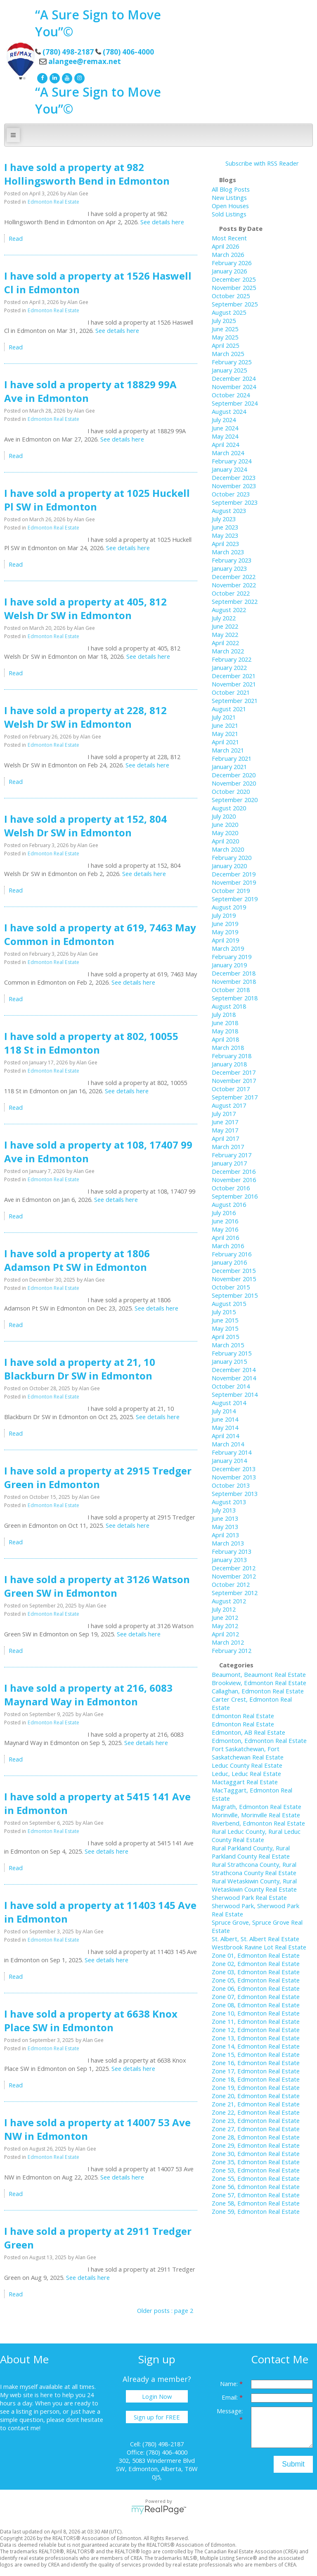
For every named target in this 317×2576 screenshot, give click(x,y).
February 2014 (231, 1452)
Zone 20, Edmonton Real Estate (256, 2096)
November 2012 (234, 1576)
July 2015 (224, 1312)
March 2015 (228, 1345)
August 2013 (229, 1502)
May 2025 (225, 337)
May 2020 (225, 833)
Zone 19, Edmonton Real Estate (256, 2087)
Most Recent (229, 238)
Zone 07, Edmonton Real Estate (256, 1996)
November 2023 (234, 486)
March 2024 (228, 453)
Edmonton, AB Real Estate (248, 1732)
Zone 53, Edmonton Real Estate (256, 2170)
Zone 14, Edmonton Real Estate (256, 2046)
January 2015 (229, 1361)
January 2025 (229, 370)
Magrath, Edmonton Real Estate (256, 1806)
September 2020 (235, 799)
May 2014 (225, 1427)
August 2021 (229, 709)
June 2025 (225, 329)
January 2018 (229, 1064)
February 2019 (231, 956)
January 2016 (229, 1262)
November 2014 (234, 1378)
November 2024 (234, 386)
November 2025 (234, 287)
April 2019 (225, 940)
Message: (230, 2411)
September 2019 (235, 899)
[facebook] (41, 77)
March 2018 (228, 1047)
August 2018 (229, 1006)
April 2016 (225, 1237)
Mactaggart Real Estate (245, 1782)
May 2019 (225, 932)
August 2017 (229, 1105)
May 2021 (225, 733)
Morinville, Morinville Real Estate (256, 1815)
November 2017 (234, 1080)
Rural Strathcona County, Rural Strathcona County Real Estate (254, 1868)
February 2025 (231, 362)
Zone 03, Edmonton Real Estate (256, 1972)
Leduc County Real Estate (247, 1765)
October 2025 (231, 296)
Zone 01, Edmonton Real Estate (256, 1955)
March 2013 (228, 1543)
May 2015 (225, 1328)
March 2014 (228, 1444)
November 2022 (234, 585)
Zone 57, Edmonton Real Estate (256, 2195)
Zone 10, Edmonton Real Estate (256, 2013)
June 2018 (225, 1023)
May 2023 (225, 535)
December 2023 (233, 477)
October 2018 (231, 989)
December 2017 (233, 1072)
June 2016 (225, 1221)
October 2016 (231, 1188)
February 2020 (231, 857)
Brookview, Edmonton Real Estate (259, 1683)
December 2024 (233, 378)
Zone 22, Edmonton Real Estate (256, 2112)
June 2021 (225, 725)
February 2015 (231, 1353)
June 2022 (225, 626)
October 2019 (231, 890)
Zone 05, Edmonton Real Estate (256, 1980)
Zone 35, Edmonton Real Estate (256, 2162)
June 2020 (225, 824)
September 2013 (235, 1493)
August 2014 (229, 1402)
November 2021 (234, 684)
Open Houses (230, 206)
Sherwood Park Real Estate (249, 1897)
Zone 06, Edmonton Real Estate (256, 1988)
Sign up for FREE (157, 2417)
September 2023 (235, 502)
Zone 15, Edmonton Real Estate (256, 2054)
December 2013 (233, 1469)
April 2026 (225, 246)
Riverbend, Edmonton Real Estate (258, 1823)
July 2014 (224, 1411)
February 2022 (231, 659)
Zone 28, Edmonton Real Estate (256, 2137)
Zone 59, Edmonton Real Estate (256, 2211)
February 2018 (231, 1056)
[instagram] (78, 77)
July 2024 (224, 419)
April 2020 (225, 841)
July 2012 (224, 1609)
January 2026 (229, 271)
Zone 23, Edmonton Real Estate (256, 2120)
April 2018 (225, 1039)
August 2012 (229, 1601)
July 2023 (224, 519)
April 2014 (225, 1436)
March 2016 (228, 1246)
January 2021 (229, 766)
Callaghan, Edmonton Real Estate (258, 1691)
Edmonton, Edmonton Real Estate (259, 1740)
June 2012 (225, 1617)
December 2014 (233, 1369)
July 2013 (224, 1510)
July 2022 (224, 618)
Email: (230, 2397)
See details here (162, 222)
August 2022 (229, 609)
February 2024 (231, 461)
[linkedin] (53, 77)
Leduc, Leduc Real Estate (246, 1773)
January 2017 (229, 1163)
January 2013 (229, 1559)
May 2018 (225, 1031)
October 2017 (231, 1089)
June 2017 (225, 1122)
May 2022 (225, 634)
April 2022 (225, 643)
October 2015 (231, 1287)
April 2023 (225, 543)
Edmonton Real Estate (53, 201)
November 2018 (234, 981)
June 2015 (225, 1320)
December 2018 (233, 973)
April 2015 (225, 1336)
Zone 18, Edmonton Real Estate (256, 2079)
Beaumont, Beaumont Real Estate (259, 1674)
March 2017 (228, 1146)
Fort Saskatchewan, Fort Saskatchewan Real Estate (248, 1753)
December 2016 (233, 1171)
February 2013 (231, 1551)
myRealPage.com (159, 2510)
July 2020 (224, 816)
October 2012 (231, 1584)
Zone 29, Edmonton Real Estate (256, 2145)
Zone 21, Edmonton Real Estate (256, 2104)
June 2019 (225, 923)
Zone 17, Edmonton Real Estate (256, 2071)
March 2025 (228, 353)
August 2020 (229, 808)
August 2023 (229, 510)
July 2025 (224, 320)
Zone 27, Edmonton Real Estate (256, 2129)
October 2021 (231, 692)
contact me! (24, 2428)
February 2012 (231, 1650)
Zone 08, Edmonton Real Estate (256, 2005)
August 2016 (229, 1204)
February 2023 (231, 560)
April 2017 (225, 1138)
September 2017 (235, 1097)
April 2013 (225, 1535)
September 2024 (235, 403)
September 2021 (235, 700)
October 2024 (231, 395)
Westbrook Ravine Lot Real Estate (259, 1947)
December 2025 (233, 279)
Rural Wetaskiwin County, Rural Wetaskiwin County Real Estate (254, 1885)
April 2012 (225, 1634)
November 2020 (234, 783)
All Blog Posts (231, 189)
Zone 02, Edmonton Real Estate (256, 1963)
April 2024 (225, 444)
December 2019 (233, 874)
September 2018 (235, 998)
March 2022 (228, 651)
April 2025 (225, 345)
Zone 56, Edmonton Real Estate (256, 2186)
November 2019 (234, 882)
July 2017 (224, 1113)
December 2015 (233, 1270)
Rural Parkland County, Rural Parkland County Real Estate (251, 1852)
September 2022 (235, 601)
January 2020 (229, 866)
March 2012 (228, 1642)
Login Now (157, 2396)
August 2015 (229, 1303)
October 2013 (231, 1485)
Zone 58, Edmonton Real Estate (256, 2203)
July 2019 (224, 915)
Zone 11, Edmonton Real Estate (256, 2021)
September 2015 (235, 1295)
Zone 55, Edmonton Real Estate (256, 2178)
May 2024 (225, 436)
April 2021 (225, 742)
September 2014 (235, 1394)
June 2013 (225, 1518)
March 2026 (228, 254)
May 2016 (225, 1229)
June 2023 (225, 527)
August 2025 (229, 312)
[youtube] (66, 77)
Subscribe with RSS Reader (261, 163)
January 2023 (229, 568)
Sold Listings (229, 214)
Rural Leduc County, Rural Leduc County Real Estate (256, 1835)
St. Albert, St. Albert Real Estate (255, 1939)
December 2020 (233, 775)
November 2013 (234, 1477)
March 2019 (228, 948)
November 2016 (234, 1179)
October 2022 (231, 593)
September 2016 (235, 1196)
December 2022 (233, 576)
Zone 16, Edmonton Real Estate (256, 2062)
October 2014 (231, 1386)
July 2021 (224, 717)
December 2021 (233, 676)
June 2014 (225, 1419)
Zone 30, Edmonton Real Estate (256, 2153)
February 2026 (231, 263)
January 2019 (229, 965)
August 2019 (229, 907)
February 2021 (231, 758)
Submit (293, 2464)
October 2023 (231, 494)
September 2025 (235, 304)
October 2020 (231, 791)
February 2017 (231, 1155)
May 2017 (225, 1130)
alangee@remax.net (84, 61)
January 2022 (229, 667)
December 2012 (233, 1568)
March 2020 (228, 849)
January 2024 (229, 469)
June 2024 (225, 428)
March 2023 (228, 552)
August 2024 (229, 411)
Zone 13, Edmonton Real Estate (256, 2038)
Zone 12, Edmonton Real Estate (256, 2029)
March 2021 (228, 750)
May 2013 (225, 1526)
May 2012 (225, 1626)
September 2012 (235, 1592)
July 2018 (224, 1014)
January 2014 (229, 1460)
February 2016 (231, 1254)
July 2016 (224, 1212)
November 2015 (234, 1279)
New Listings (229, 197)
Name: (229, 2383)
